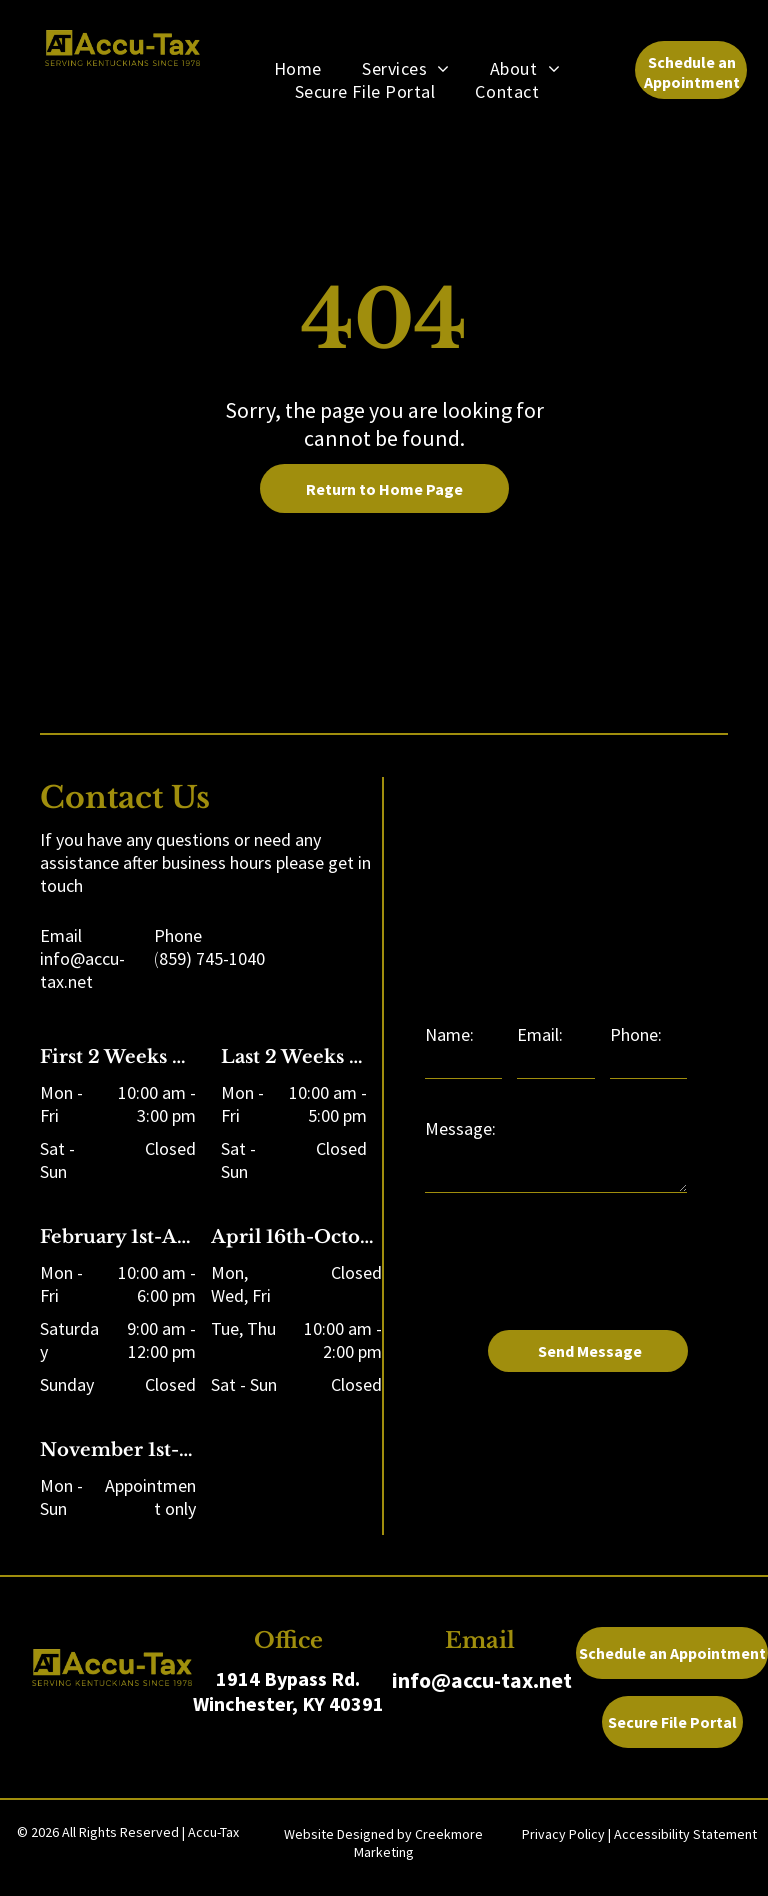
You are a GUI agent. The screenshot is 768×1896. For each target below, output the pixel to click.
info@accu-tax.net (82, 970)
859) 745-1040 (212, 958)
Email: (540, 1034)
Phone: (636, 1034)
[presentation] (577, 1270)
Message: (460, 1128)
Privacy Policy (563, 1834)
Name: (449, 1034)
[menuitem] (298, 68)
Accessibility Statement (685, 1834)
